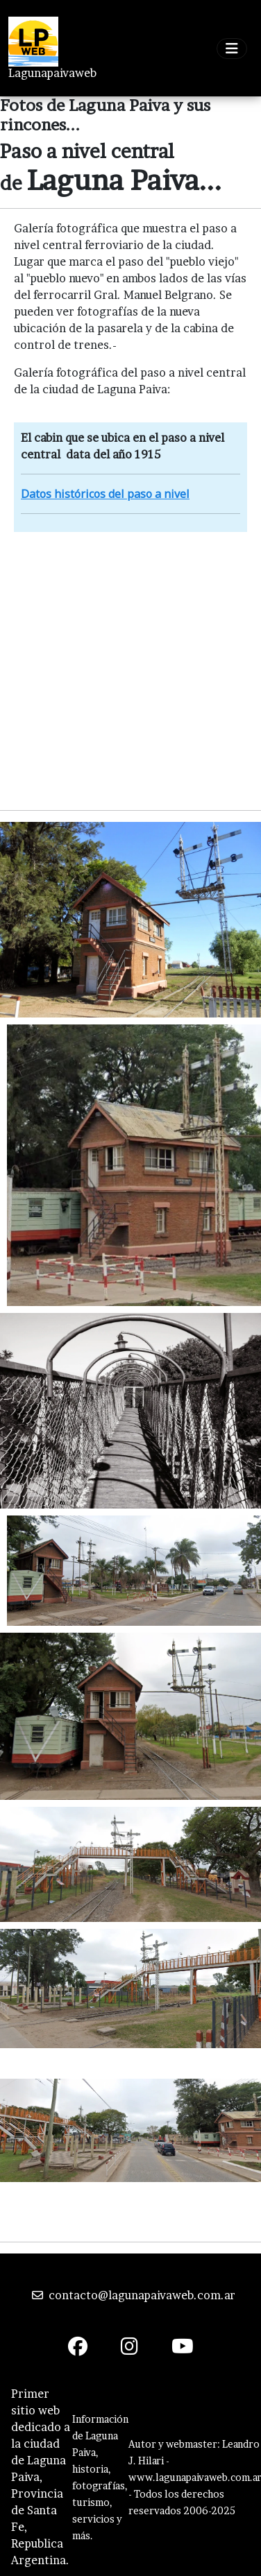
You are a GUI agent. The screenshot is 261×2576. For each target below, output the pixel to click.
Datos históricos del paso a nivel (105, 493)
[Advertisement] (130, 669)
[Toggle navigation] (232, 48)
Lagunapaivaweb (52, 73)
